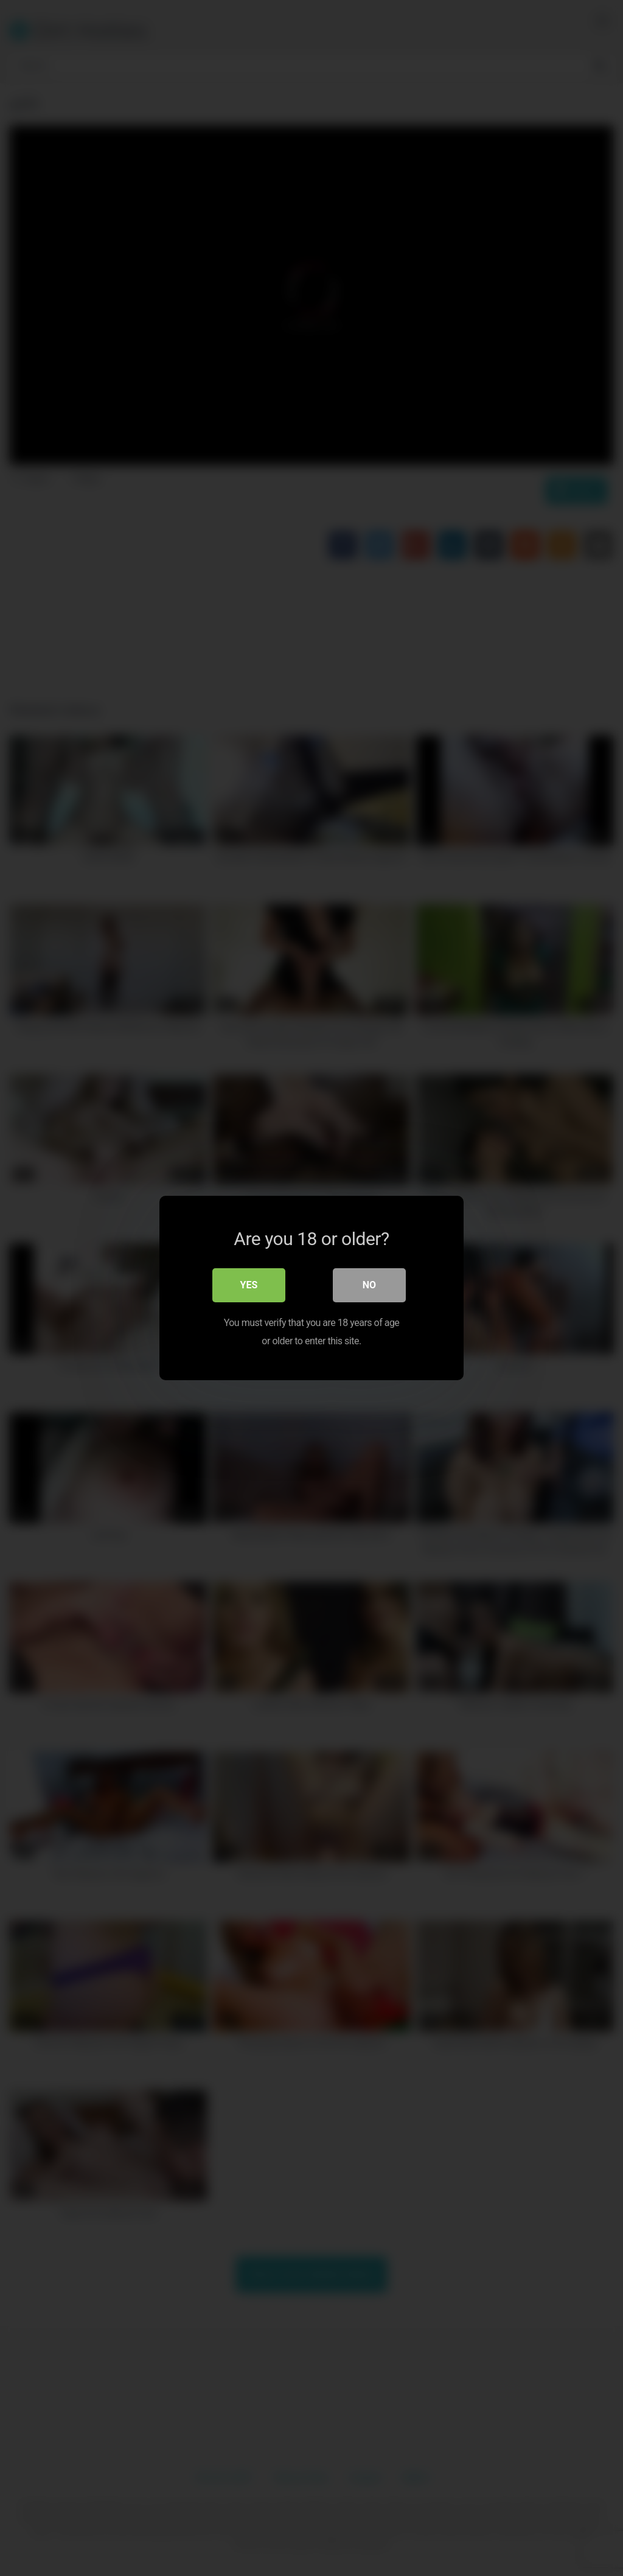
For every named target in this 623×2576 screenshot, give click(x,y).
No (369, 1285)
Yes (249, 1285)
